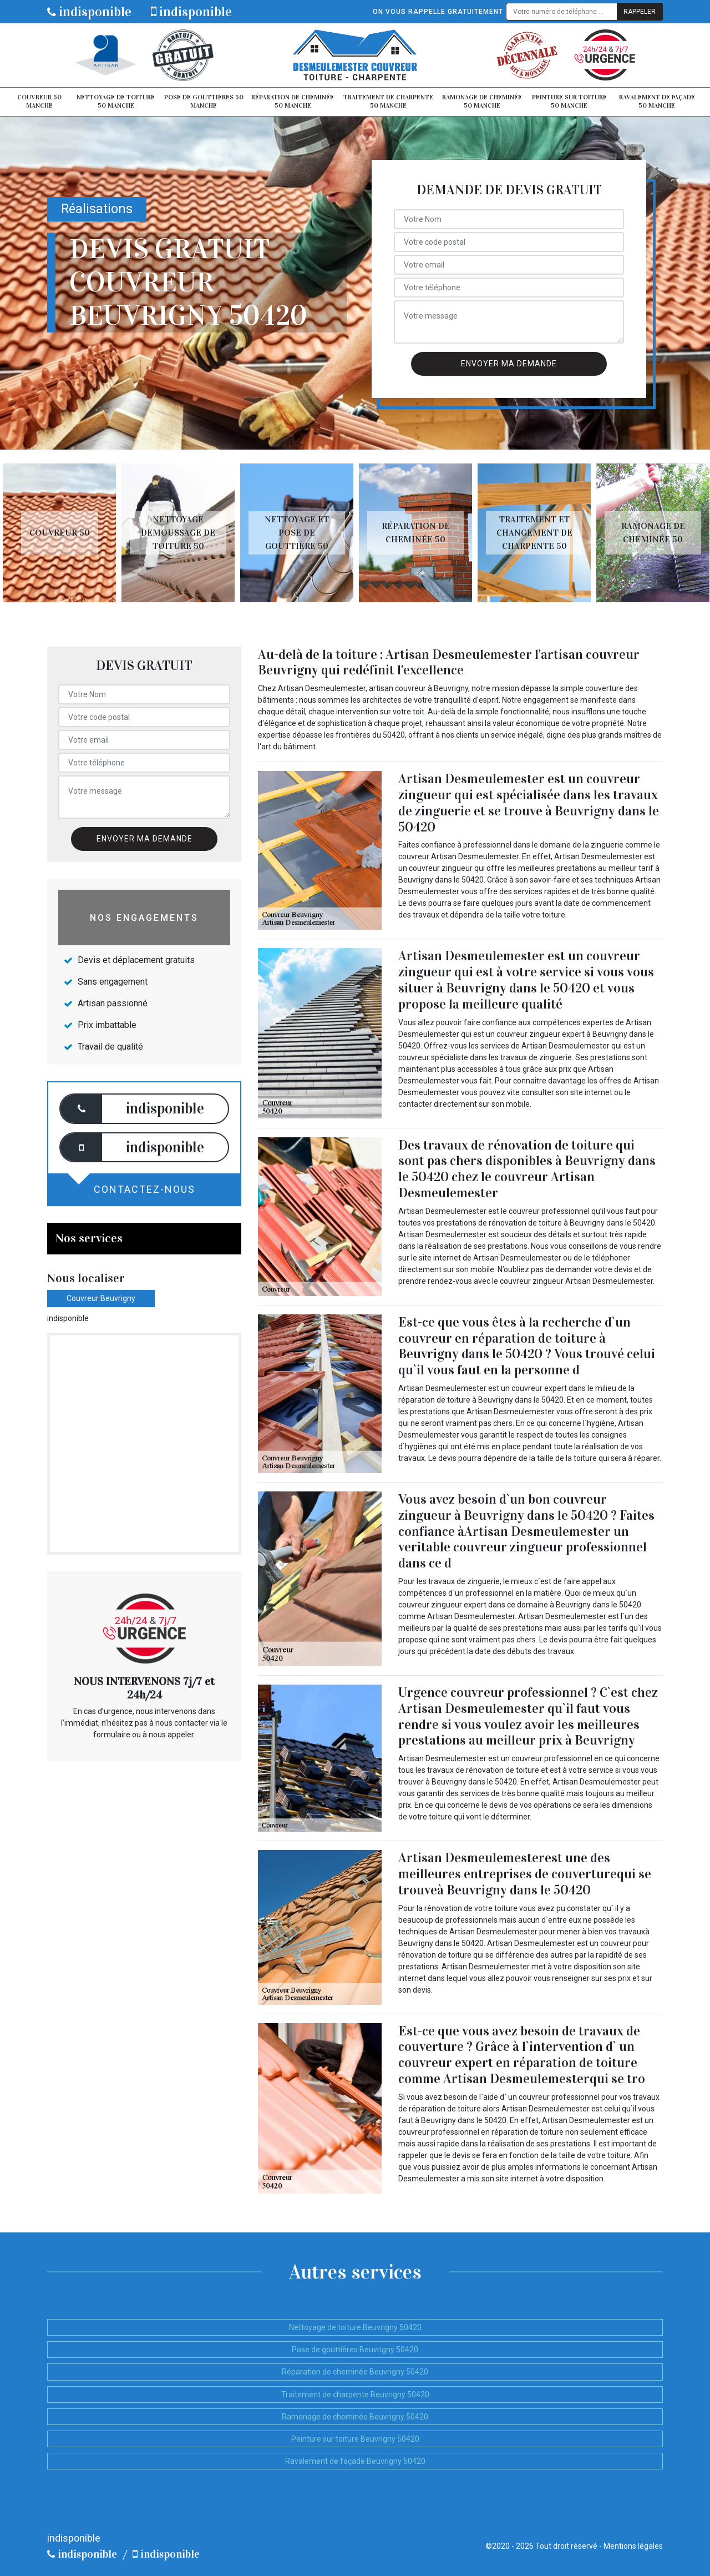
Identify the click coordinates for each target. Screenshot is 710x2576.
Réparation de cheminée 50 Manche (292, 101)
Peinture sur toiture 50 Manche (569, 101)
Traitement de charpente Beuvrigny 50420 (355, 2394)
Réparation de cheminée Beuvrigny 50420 (355, 2371)
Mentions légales (633, 2546)
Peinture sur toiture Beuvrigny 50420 (355, 2438)
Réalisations (97, 208)
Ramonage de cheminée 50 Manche (482, 101)
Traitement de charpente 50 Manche (388, 101)
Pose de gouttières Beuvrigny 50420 (355, 2349)
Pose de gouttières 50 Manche (204, 101)
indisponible (89, 11)
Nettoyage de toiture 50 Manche (116, 101)
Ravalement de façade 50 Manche (657, 101)
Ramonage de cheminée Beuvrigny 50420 (355, 2416)
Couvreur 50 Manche (39, 101)
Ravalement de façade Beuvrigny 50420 (355, 2461)
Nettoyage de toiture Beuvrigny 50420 (355, 2327)
